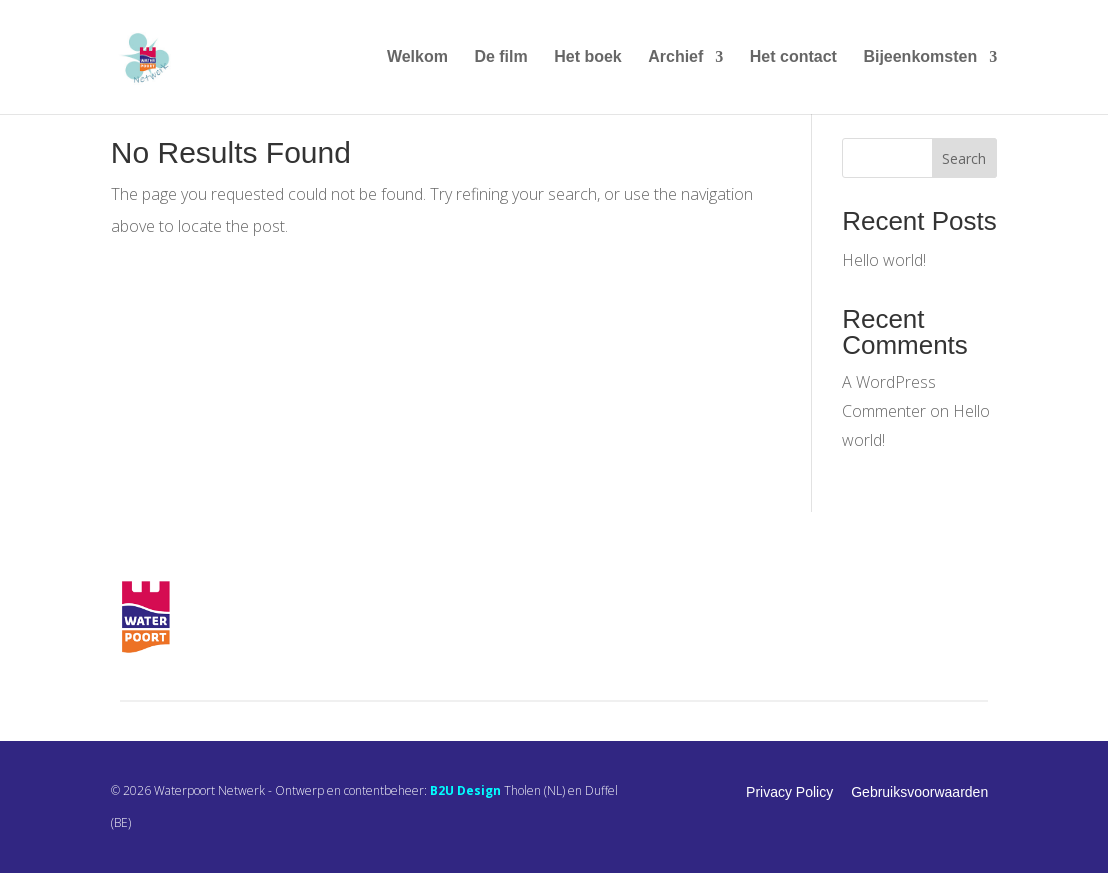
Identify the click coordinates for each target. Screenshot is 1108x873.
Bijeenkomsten (920, 57)
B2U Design (465, 790)
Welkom (417, 57)
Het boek (588, 57)
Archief (675, 57)
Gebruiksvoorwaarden (919, 792)
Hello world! (884, 260)
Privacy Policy (789, 792)
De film (500, 57)
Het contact (793, 57)
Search (964, 158)
